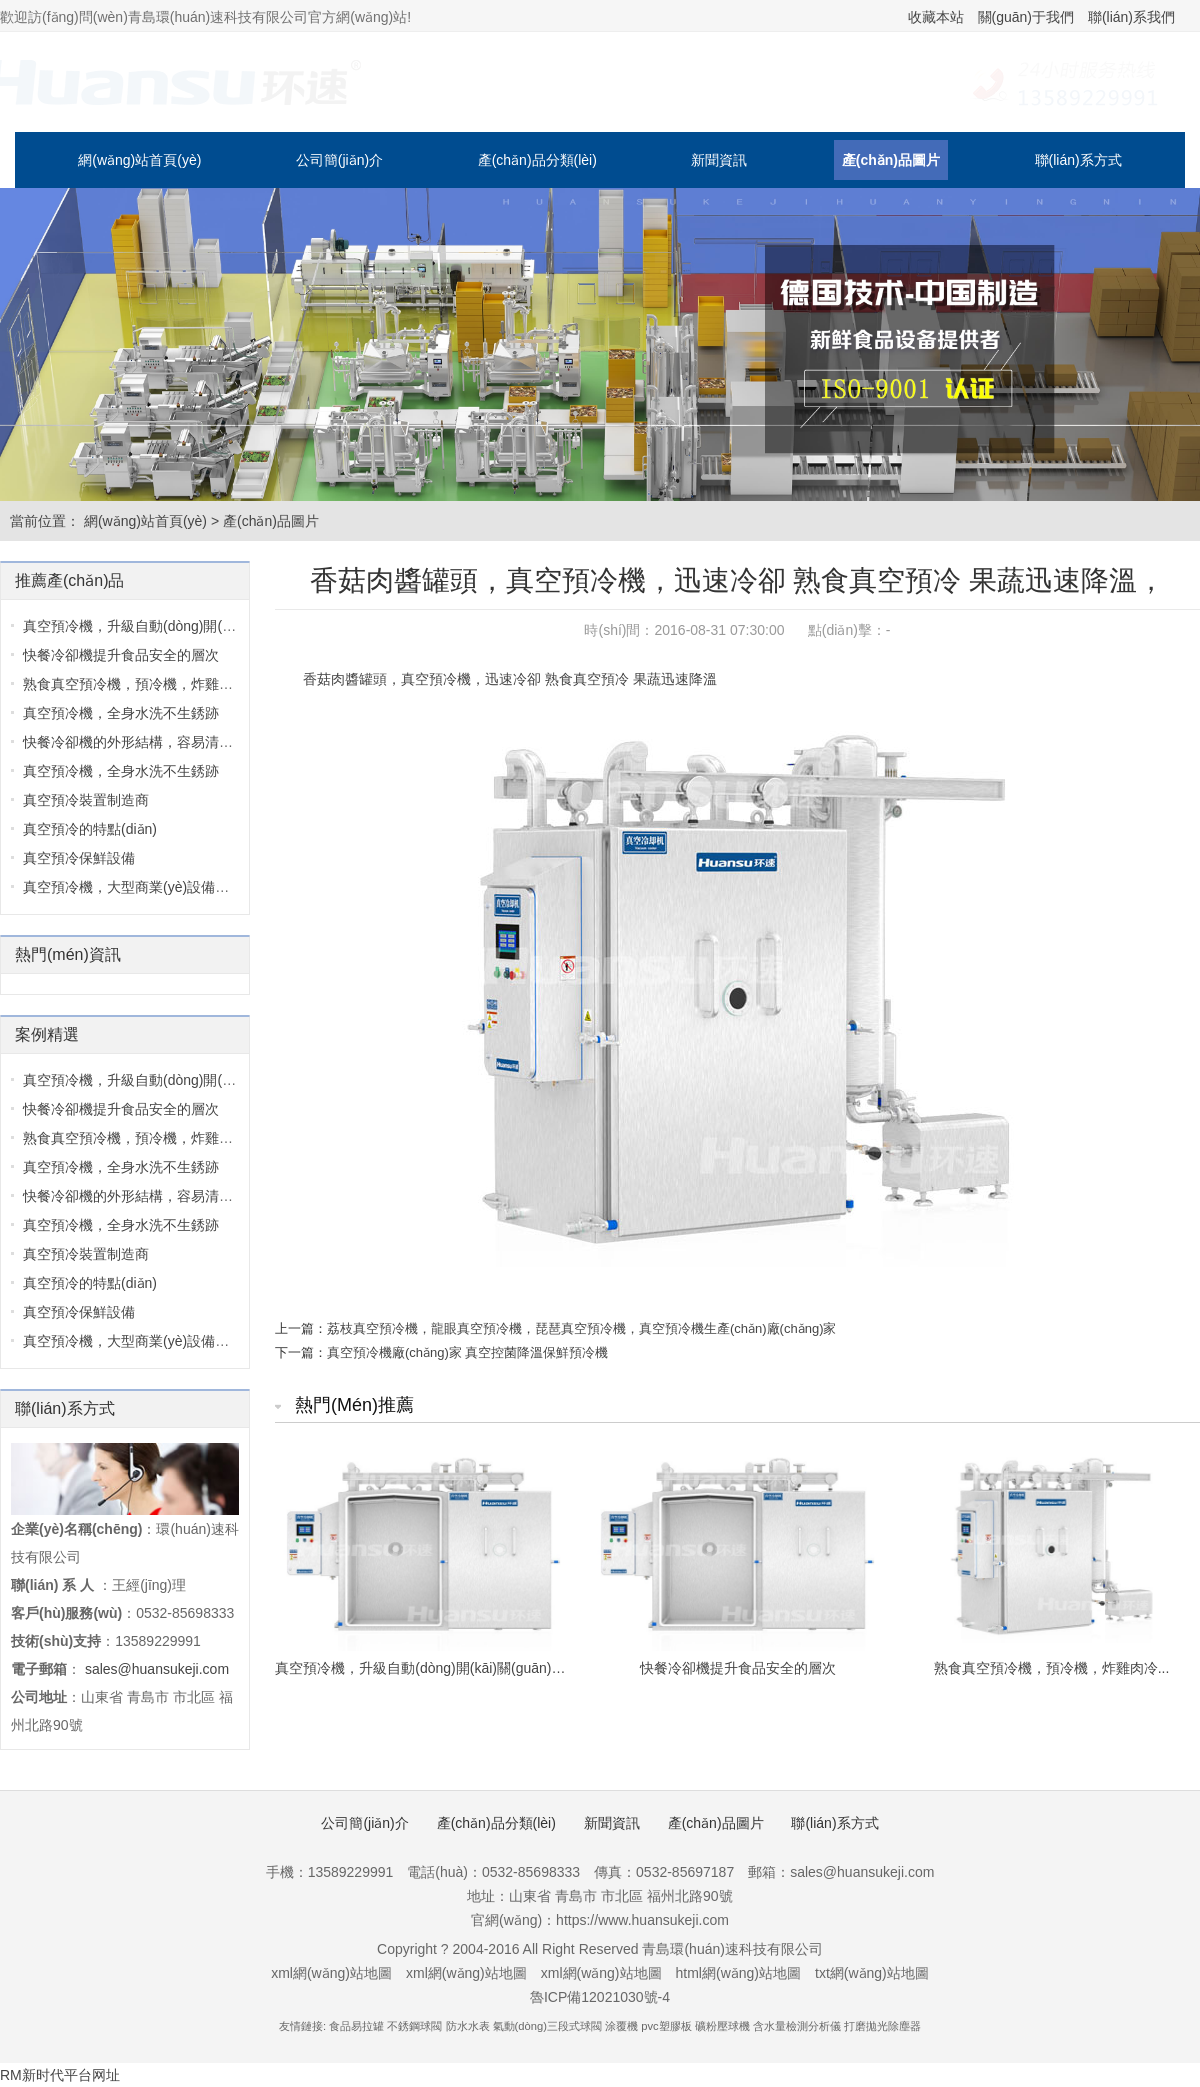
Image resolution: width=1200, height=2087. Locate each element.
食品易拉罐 (356, 2026)
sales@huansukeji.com (157, 1669)
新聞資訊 (719, 160)
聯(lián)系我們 (1131, 17)
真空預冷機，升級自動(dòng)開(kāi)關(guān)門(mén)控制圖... (213, 1080)
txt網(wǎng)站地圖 (872, 1973)
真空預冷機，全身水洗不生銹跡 (121, 1167)
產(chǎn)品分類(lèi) (537, 160)
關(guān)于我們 (1026, 17)
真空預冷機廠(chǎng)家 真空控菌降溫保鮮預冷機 (467, 1352)
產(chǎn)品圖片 (891, 160)
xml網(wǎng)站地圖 (331, 1973)
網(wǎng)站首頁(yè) (139, 160)
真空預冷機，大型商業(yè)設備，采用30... (153, 887)
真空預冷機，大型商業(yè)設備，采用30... (153, 1341)
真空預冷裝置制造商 (86, 800)
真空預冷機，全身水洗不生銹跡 (121, 771)
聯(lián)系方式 (1078, 160)
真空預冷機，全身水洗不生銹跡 (121, 1225)
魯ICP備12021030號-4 (600, 1997)
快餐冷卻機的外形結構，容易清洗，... (141, 742)
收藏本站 (936, 17)
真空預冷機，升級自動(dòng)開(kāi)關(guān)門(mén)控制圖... (213, 626)
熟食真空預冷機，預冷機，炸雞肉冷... (141, 1138)
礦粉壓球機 (722, 2026)
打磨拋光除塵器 (882, 2026)
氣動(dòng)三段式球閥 (547, 2026)
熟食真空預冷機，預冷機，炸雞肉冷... (141, 684)
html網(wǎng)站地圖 (738, 1973)
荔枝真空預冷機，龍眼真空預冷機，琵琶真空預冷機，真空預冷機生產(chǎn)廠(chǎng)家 (581, 1328)
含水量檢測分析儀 (797, 2026)
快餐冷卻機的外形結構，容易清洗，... (141, 1196)
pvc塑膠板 (666, 2026)
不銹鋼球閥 (414, 2026)
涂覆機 (621, 2026)
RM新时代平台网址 (60, 2075)
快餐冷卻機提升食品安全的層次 (121, 655)
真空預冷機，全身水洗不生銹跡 (121, 713)
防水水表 (468, 2026)
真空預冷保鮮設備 (79, 858)
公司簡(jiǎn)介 (339, 160)
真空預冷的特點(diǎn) (90, 829)
